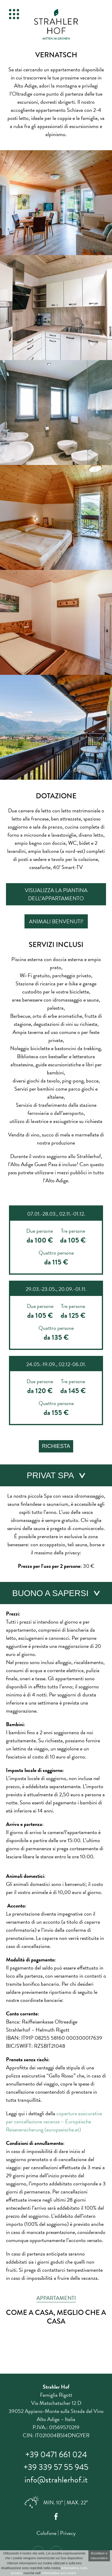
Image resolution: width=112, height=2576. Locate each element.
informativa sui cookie (59, 2573)
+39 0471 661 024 (56, 2454)
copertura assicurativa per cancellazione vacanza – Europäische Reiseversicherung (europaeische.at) (54, 2121)
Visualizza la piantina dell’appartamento (56, 894)
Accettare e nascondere (99, 2555)
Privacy (68, 2533)
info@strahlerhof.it (56, 2479)
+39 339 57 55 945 (56, 2467)
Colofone (46, 2533)
